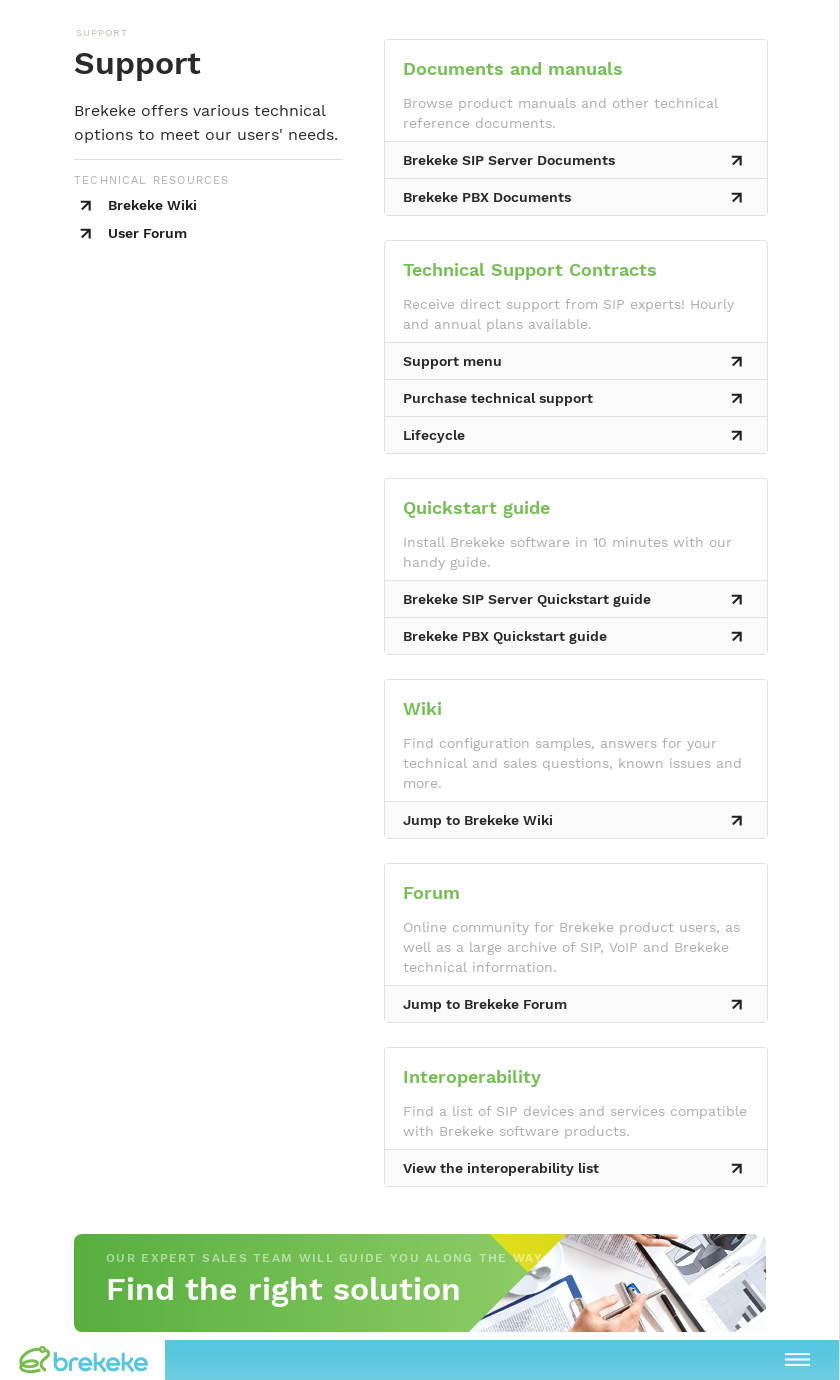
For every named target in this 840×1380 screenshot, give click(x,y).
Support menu (452, 361)
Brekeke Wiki (152, 205)
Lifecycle (434, 435)
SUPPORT (102, 32)
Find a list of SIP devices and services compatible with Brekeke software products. (575, 1121)
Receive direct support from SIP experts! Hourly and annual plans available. (568, 314)
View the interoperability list (501, 1168)
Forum (431, 892)
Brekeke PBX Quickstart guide (505, 636)
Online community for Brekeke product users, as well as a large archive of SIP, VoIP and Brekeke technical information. (571, 947)
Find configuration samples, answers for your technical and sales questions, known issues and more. (572, 763)
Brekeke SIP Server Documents (509, 160)
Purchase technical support (498, 398)
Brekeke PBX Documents (487, 197)
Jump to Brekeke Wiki (478, 820)
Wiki (422, 708)
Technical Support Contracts (530, 269)
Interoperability (472, 1076)
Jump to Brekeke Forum (485, 1004)
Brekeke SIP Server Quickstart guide (527, 599)
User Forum (147, 233)
